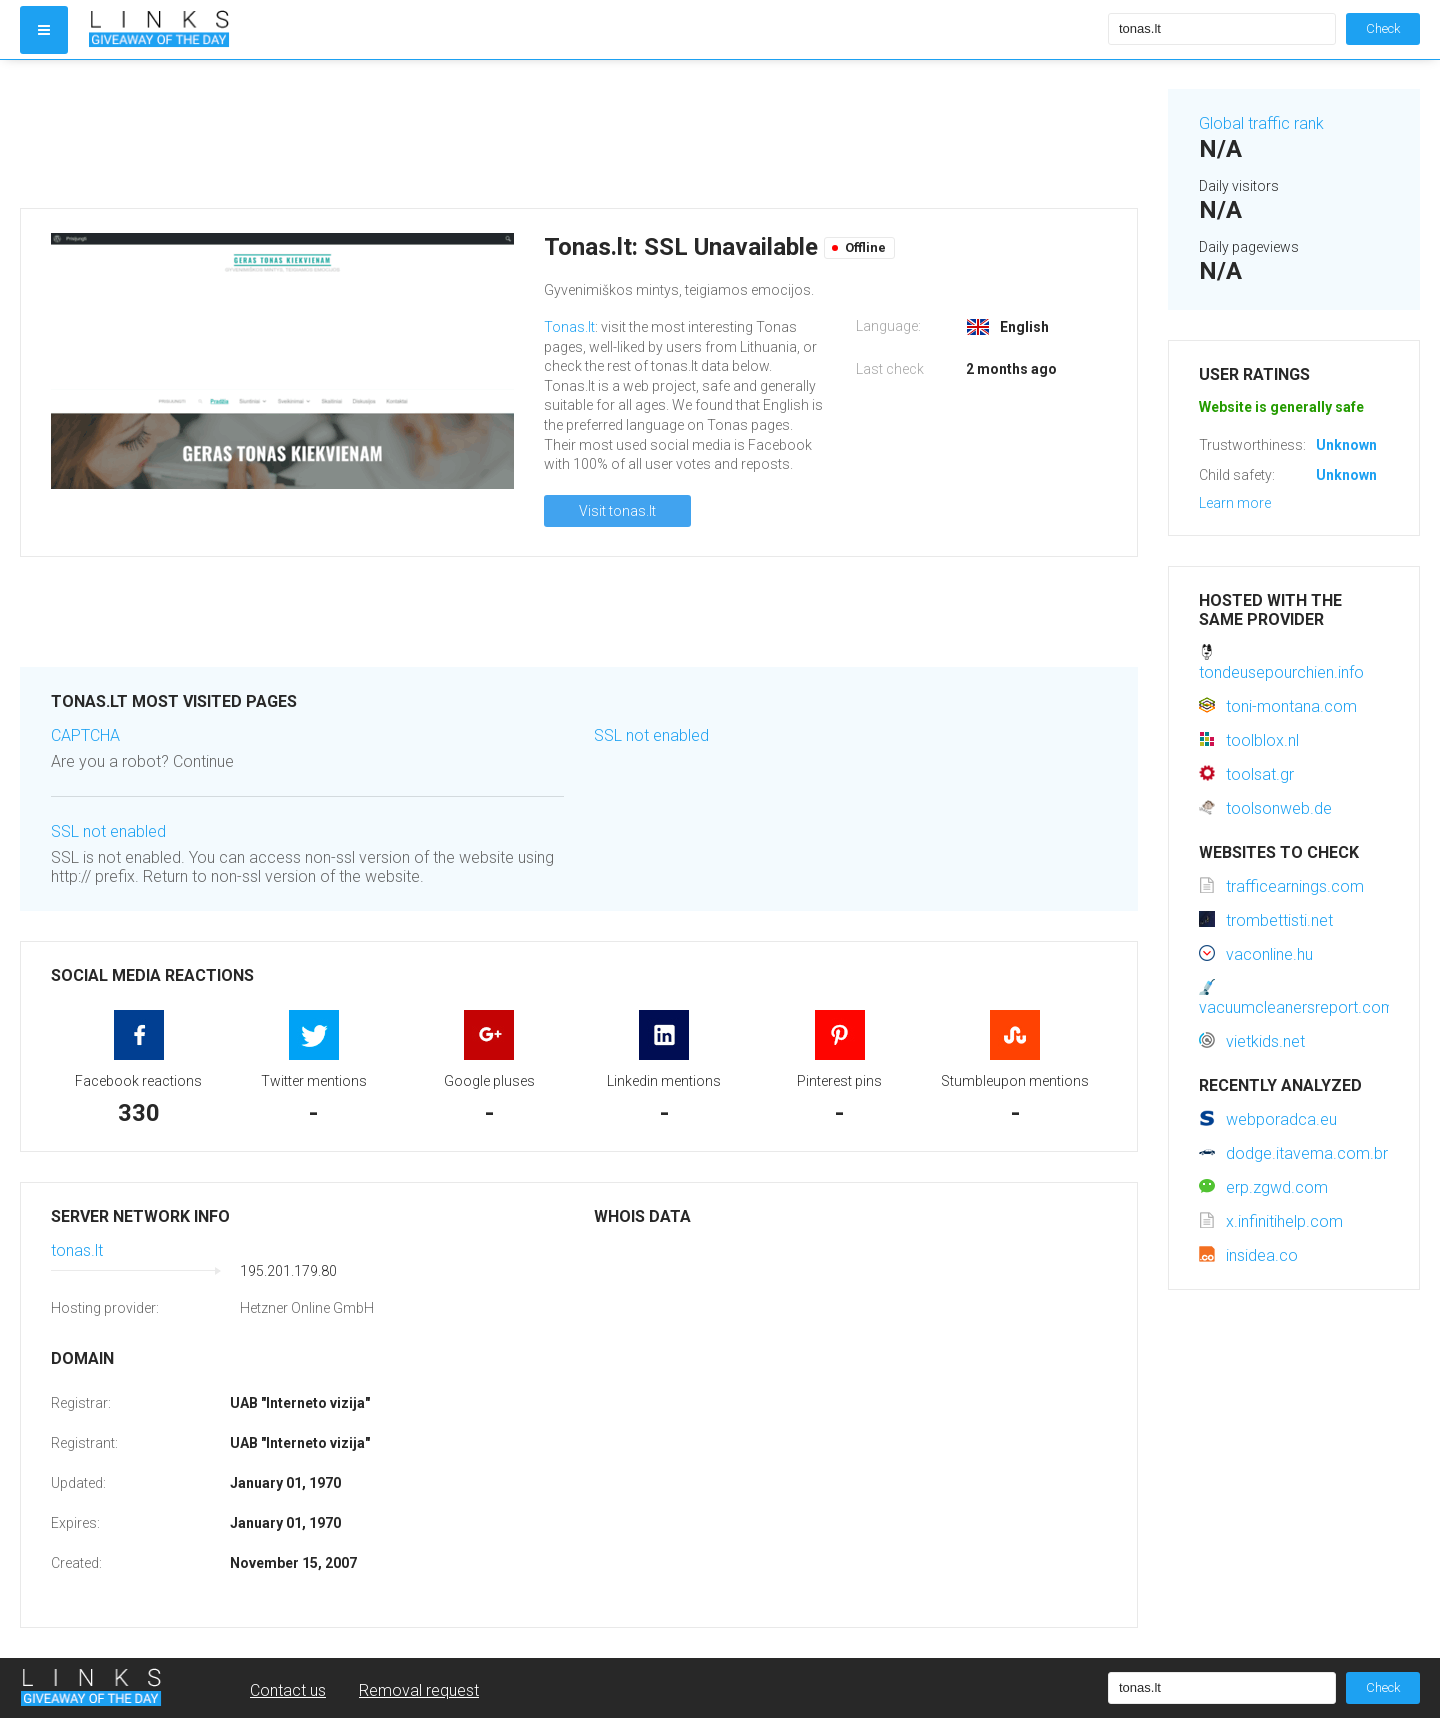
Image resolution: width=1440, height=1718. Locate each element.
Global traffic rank (1261, 123)
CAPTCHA (85, 735)
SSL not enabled (108, 831)
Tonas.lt (569, 327)
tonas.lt (77, 1250)
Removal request (419, 1690)
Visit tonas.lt (617, 511)
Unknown (1346, 445)
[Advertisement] (579, 134)
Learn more (1235, 503)
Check (1383, 28)
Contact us (288, 1690)
